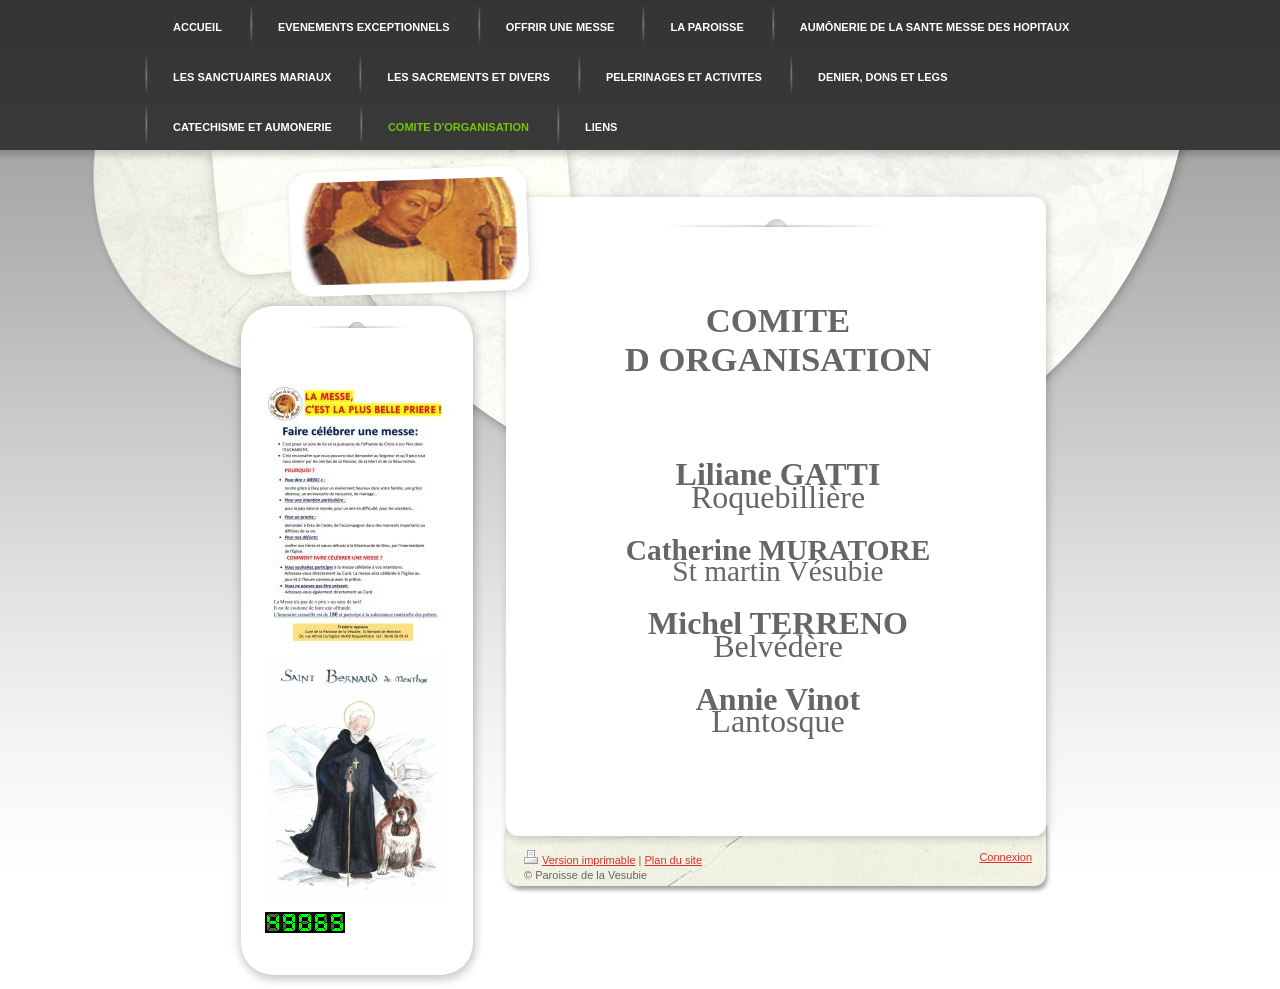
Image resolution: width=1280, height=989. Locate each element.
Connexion (1005, 857)
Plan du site (673, 860)
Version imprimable (580, 860)
